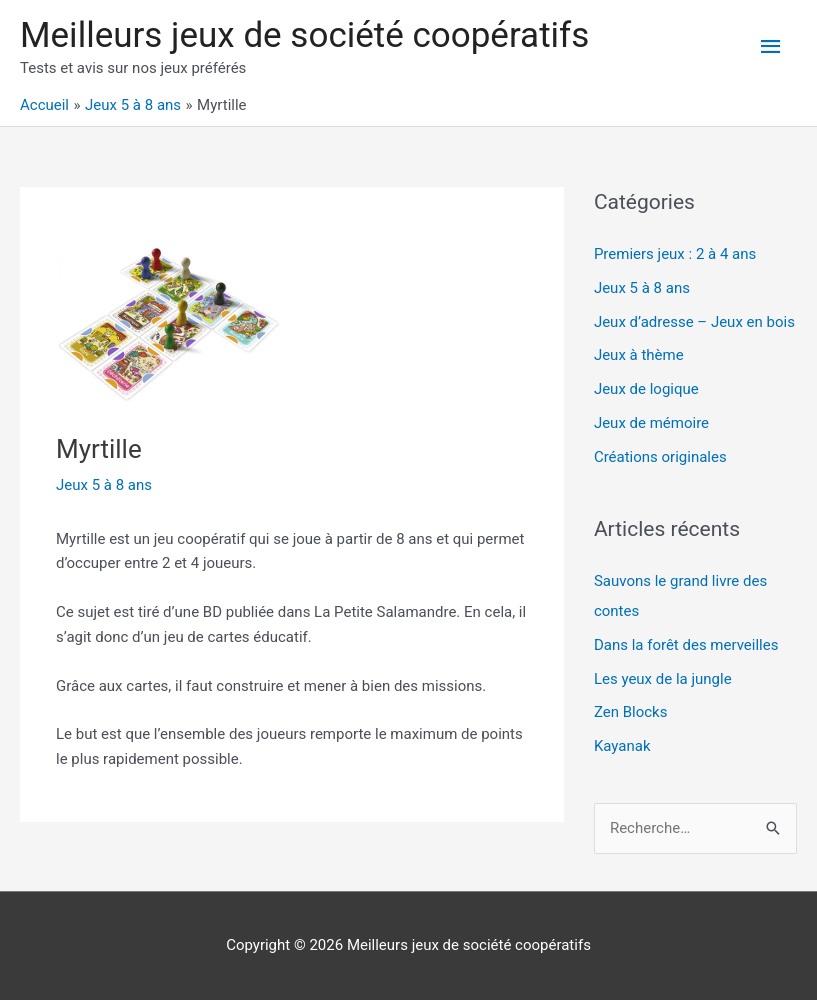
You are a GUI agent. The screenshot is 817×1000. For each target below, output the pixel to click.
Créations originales (660, 457)
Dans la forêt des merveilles (686, 645)
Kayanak (622, 746)
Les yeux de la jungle (663, 679)
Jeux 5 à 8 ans (104, 485)
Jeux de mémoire (651, 423)
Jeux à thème (639, 355)
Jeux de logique (646, 389)
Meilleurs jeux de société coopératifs (304, 35)
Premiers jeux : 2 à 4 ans (675, 254)
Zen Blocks (631, 712)
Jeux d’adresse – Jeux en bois (694, 322)
